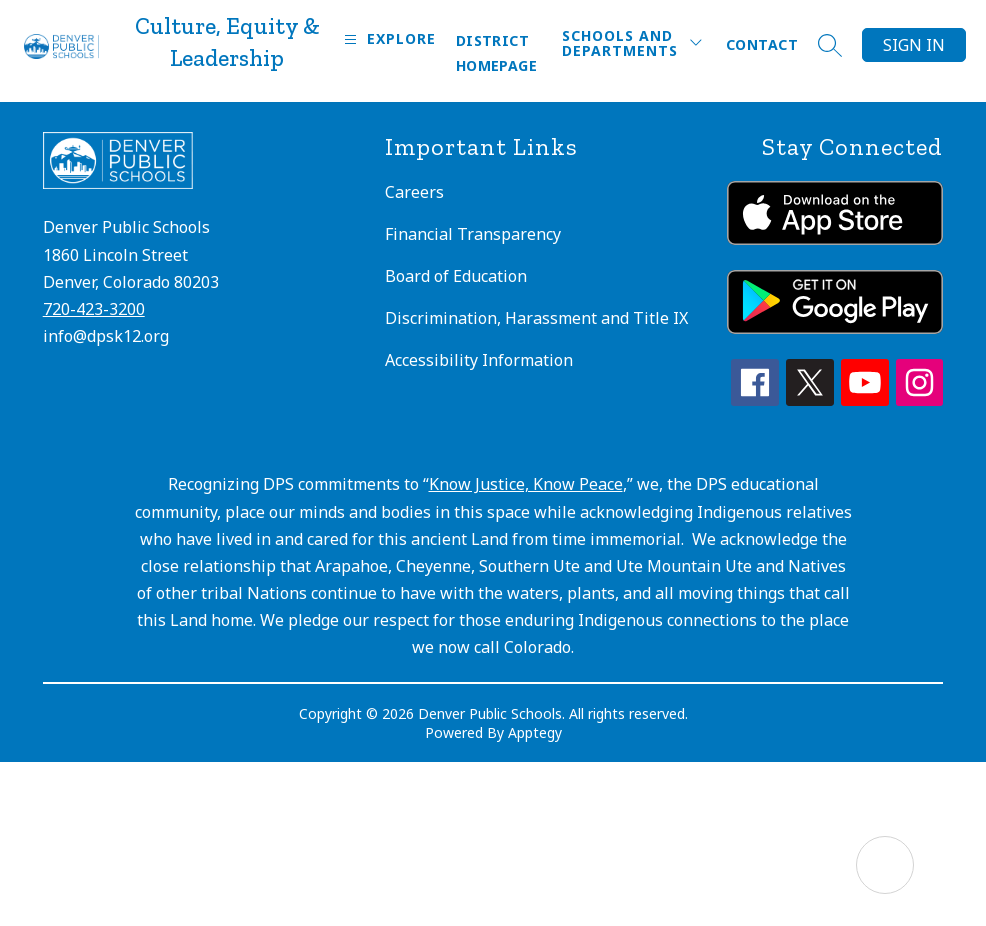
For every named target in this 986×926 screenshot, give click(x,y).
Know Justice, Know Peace (526, 484)
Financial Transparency (473, 234)
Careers (414, 192)
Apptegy (535, 732)
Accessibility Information (479, 360)
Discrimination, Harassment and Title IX (536, 318)
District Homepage (496, 53)
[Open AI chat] (885, 865)
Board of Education (456, 276)
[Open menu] (387, 39)
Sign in (914, 45)
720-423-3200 (94, 309)
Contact (762, 44)
